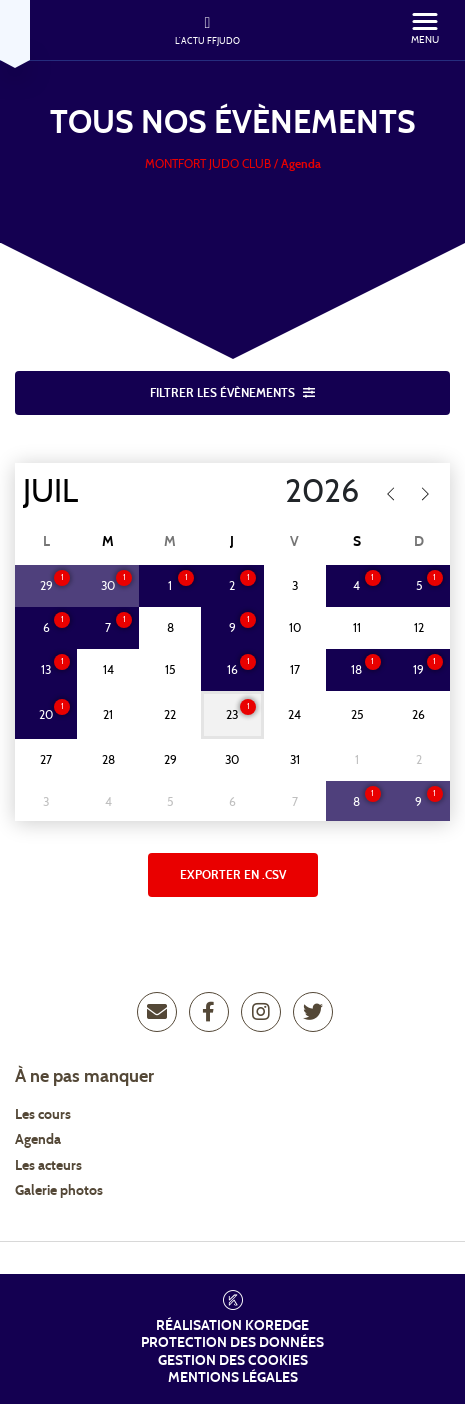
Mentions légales (233, 1378)
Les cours (43, 1115)
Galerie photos (59, 1191)
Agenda (38, 1140)
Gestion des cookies (233, 1361)
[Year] (287, 492)
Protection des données (232, 1343)
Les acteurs (48, 1166)
